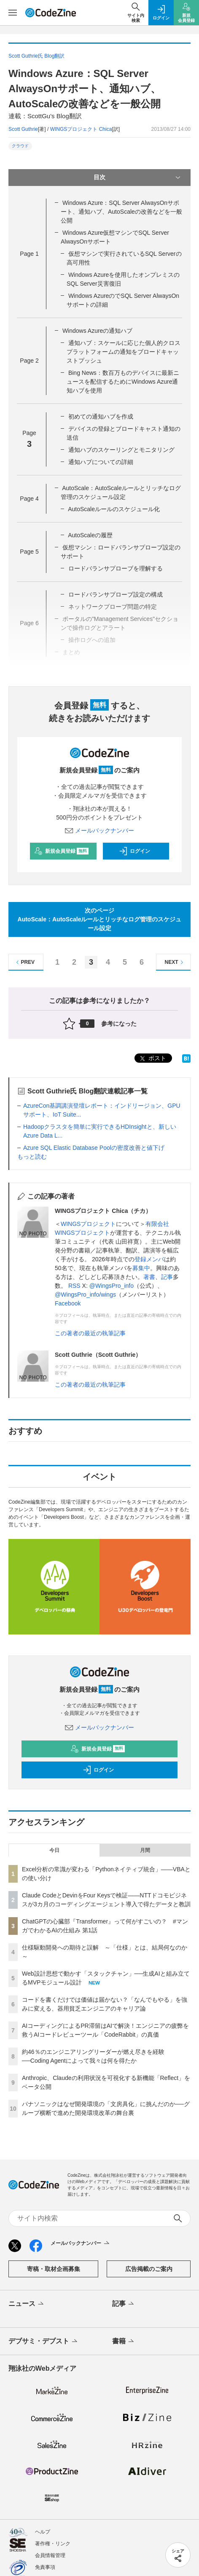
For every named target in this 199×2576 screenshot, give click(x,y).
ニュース (26, 2304)
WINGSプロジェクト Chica (81, 129)
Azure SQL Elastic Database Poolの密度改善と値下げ (93, 1147)
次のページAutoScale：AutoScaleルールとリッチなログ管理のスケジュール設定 (100, 919)
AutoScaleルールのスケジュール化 (114, 509)
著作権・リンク (52, 2544)
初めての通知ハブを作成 (100, 416)
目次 (138, 177)
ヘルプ (42, 2532)
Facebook (68, 1303)
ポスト (152, 1058)
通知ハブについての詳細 (100, 462)
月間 (145, 1850)
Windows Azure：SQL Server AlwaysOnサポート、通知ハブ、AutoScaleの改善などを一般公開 (121, 211)
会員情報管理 (50, 2555)
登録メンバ (149, 1259)
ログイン (134, 851)
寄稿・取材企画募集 (53, 2269)
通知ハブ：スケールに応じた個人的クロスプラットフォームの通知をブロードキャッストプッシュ (123, 352)
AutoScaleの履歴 (90, 535)
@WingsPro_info (111, 1285)
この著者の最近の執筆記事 (90, 1333)
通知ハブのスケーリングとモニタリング (121, 449)
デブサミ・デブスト (43, 2341)
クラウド (20, 145)
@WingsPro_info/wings (85, 1294)
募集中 (141, 1268)
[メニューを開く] (12, 12)
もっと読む (32, 1156)
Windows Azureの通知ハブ (97, 330)
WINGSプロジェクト (88, 1223)
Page (29, 253)
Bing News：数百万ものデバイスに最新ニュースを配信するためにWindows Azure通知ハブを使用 (123, 381)
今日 (54, 1850)
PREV (24, 962)
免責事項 (45, 2567)
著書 (149, 1276)
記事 (167, 1276)
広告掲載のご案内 (148, 2269)
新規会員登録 (61, 851)
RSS (75, 1285)
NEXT (175, 962)
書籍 (123, 2341)
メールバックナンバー (99, 830)
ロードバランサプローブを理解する (115, 568)
